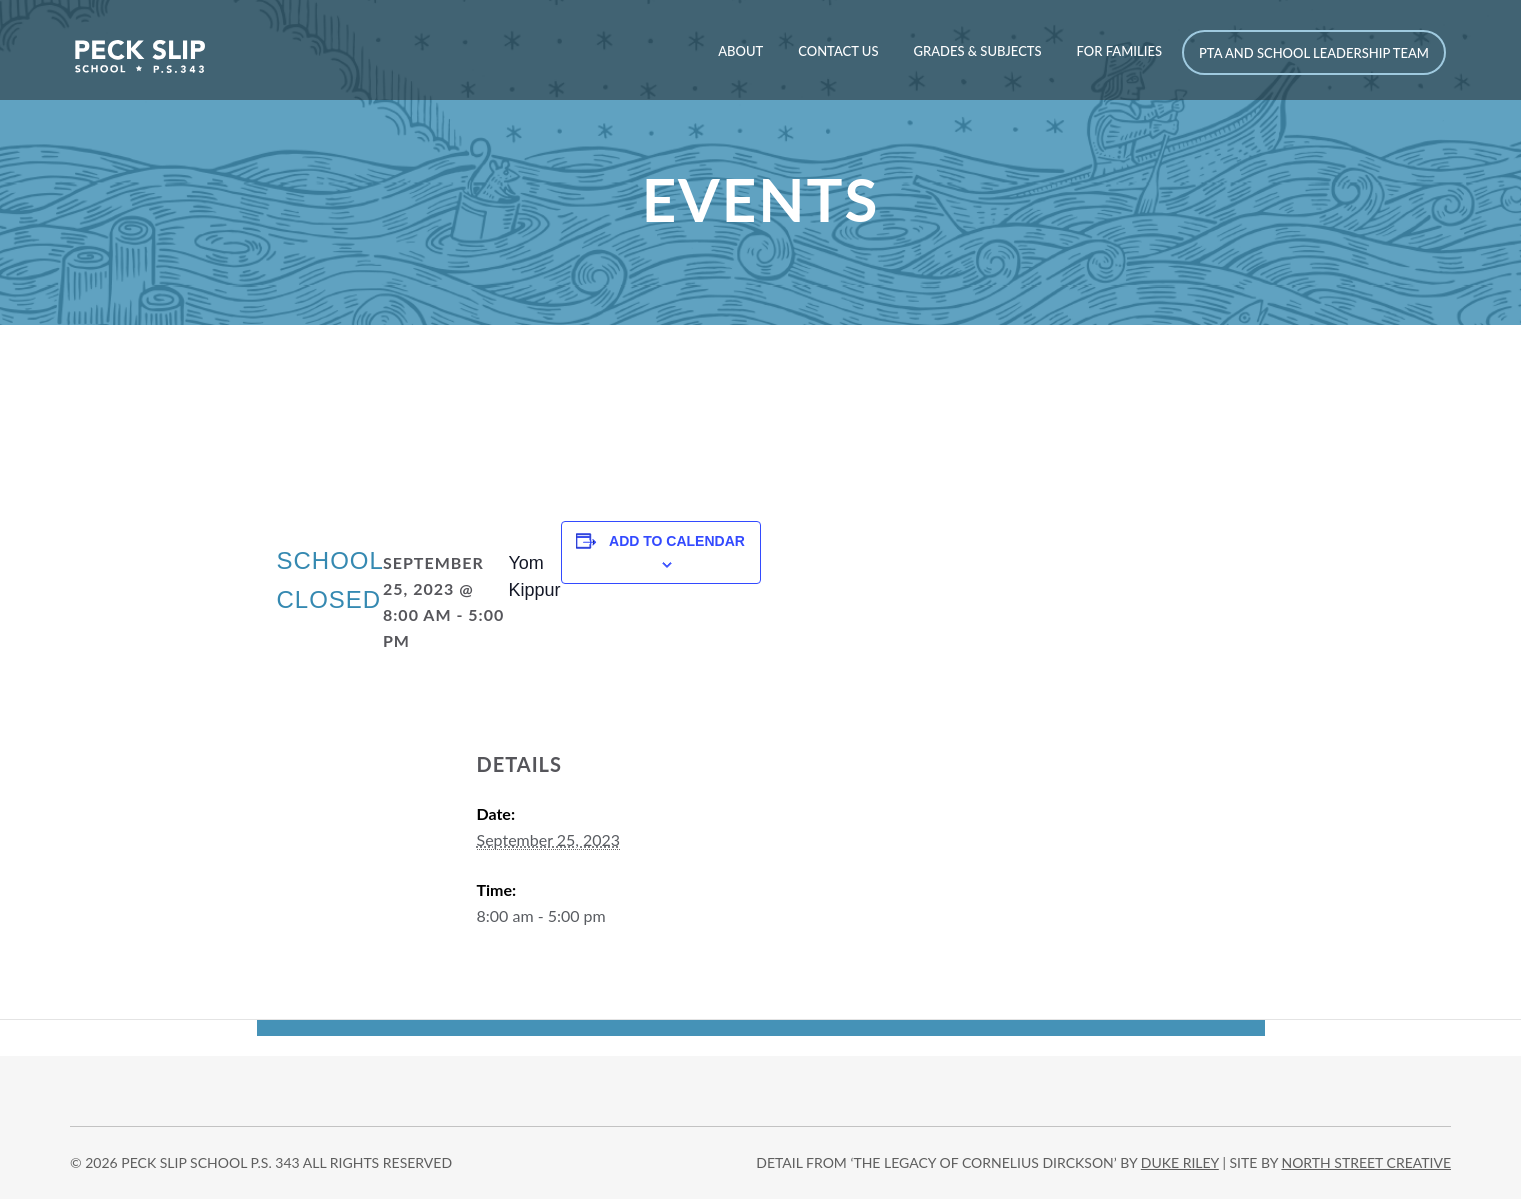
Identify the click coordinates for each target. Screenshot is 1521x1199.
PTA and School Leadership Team (1314, 53)
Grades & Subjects (977, 51)
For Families (1119, 51)
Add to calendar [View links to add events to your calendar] (677, 541)
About (740, 51)
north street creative (1366, 1162)
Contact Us (838, 51)
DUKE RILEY (1180, 1162)
